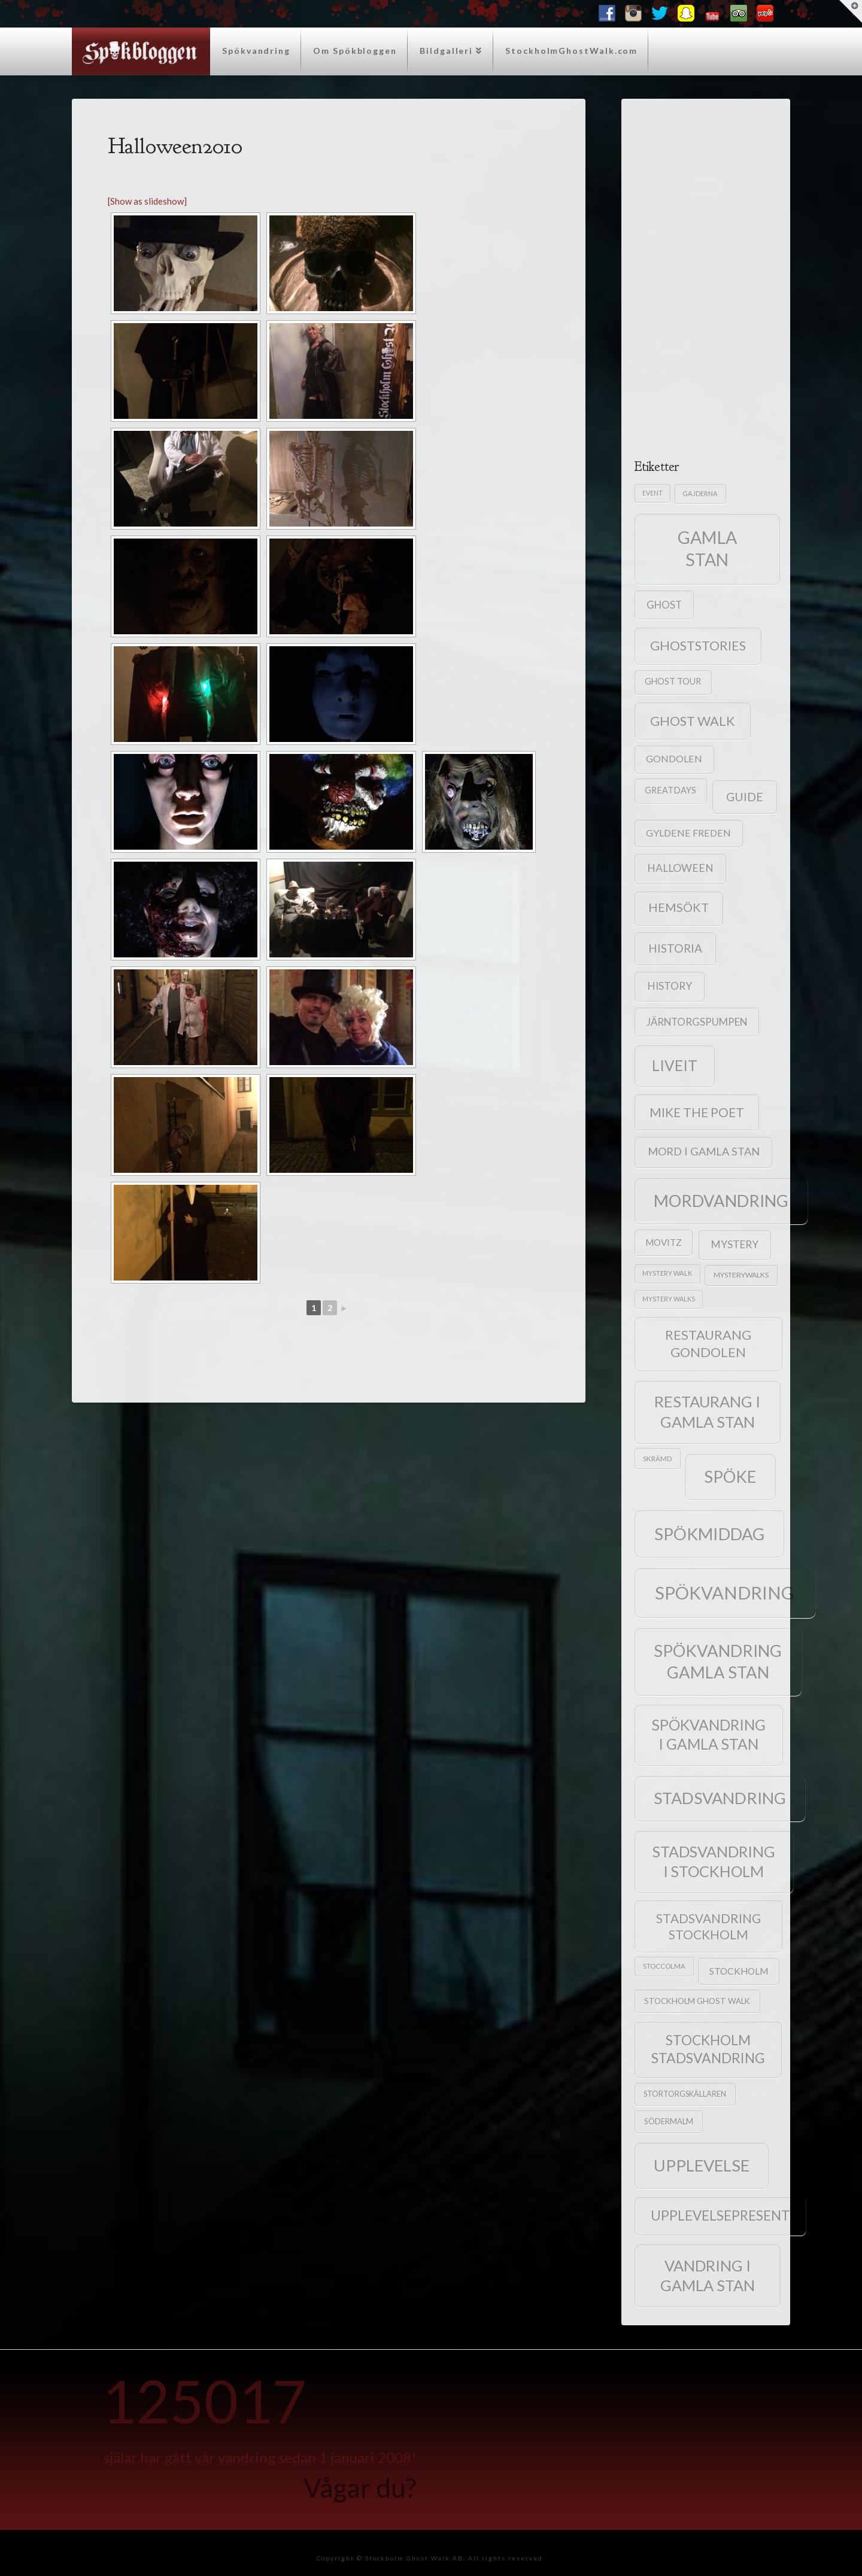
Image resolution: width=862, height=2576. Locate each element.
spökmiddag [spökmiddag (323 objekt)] (709, 1533)
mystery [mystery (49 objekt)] (734, 1244)
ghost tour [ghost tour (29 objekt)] (673, 681)
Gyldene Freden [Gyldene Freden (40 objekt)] (688, 832)
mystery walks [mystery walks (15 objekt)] (668, 1299)
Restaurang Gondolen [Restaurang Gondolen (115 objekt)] (708, 1343)
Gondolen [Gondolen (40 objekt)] (674, 758)
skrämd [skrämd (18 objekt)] (657, 1458)
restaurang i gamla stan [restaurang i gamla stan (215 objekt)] (707, 1411)
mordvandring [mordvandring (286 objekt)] (721, 1201)
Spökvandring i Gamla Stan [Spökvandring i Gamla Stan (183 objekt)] (709, 1734)
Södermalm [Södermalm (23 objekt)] (668, 2121)
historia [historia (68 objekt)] (675, 948)
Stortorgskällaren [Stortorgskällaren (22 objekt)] (685, 2093)
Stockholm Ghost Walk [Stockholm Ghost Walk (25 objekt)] (697, 2001)
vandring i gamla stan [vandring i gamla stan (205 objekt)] (707, 2275)
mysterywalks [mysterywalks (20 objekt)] (741, 1274)
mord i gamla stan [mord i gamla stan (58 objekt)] (704, 1151)
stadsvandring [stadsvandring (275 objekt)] (720, 1798)
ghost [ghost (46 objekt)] (664, 604)
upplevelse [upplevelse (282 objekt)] (701, 2165)
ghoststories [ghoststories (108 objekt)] (698, 645)
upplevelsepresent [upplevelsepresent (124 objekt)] (720, 2215)
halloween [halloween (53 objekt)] (680, 868)
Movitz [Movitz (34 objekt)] (663, 1242)
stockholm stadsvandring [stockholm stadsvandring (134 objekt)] (708, 2048)
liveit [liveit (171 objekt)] (674, 1065)
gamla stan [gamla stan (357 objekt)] (707, 548)
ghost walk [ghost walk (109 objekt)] (692, 721)
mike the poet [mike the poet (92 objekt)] (696, 1112)
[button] (850, 11)
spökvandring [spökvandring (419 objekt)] (724, 1592)
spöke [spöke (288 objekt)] (730, 1476)
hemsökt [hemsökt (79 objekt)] (678, 907)
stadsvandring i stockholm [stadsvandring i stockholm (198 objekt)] (713, 1861)
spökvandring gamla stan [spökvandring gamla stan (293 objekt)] (718, 1661)
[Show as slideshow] (147, 201)
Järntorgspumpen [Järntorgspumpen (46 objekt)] (696, 1021)
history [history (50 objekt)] (669, 986)
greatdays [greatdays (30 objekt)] (670, 790)
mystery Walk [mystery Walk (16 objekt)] (667, 1273)
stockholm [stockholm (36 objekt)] (738, 1971)
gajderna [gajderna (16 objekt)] (700, 493)
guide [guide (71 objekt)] (744, 797)
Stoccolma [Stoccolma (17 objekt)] (664, 1966)
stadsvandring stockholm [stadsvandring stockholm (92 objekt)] (708, 1926)
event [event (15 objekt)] (652, 493)
